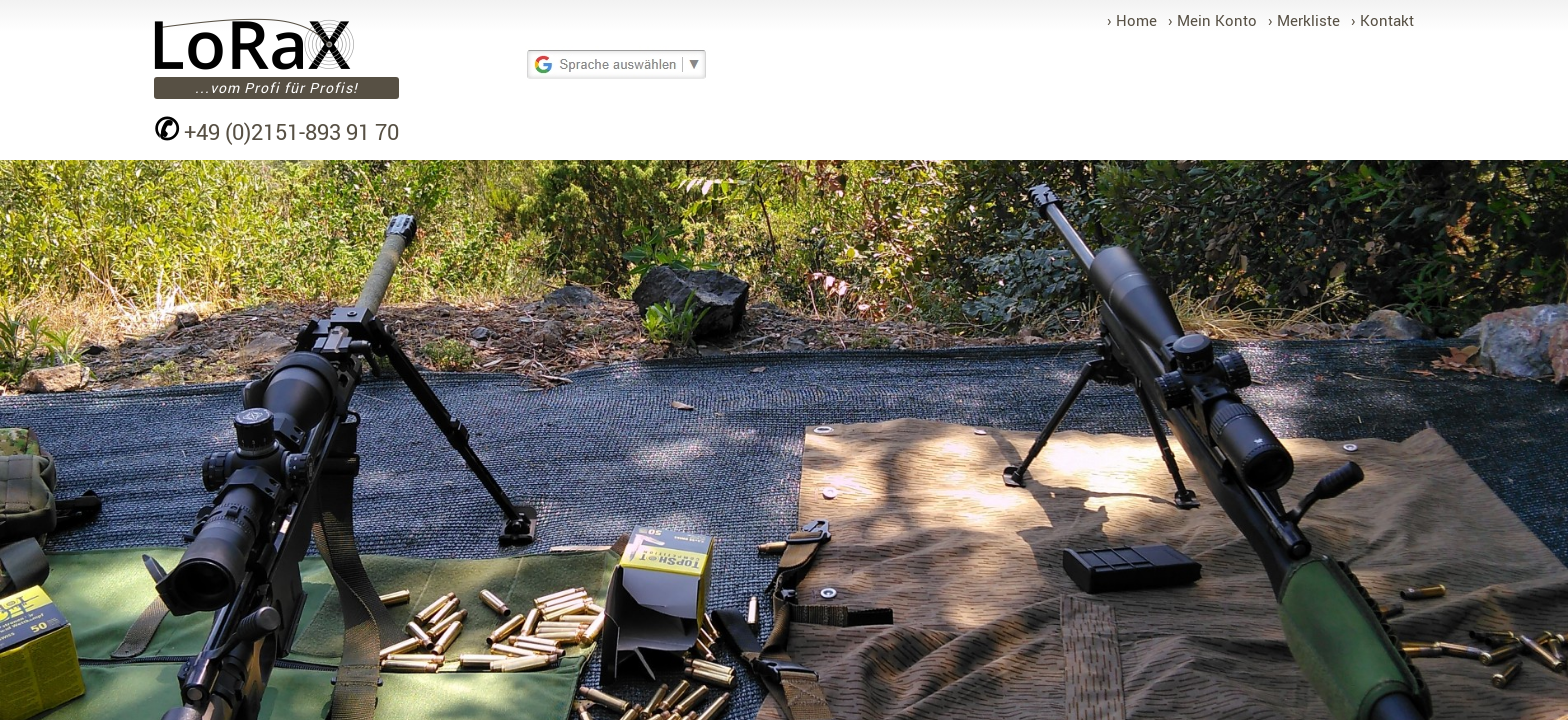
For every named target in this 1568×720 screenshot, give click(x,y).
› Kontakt (1382, 20)
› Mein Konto (1212, 20)
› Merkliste (1304, 20)
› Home (1132, 20)
